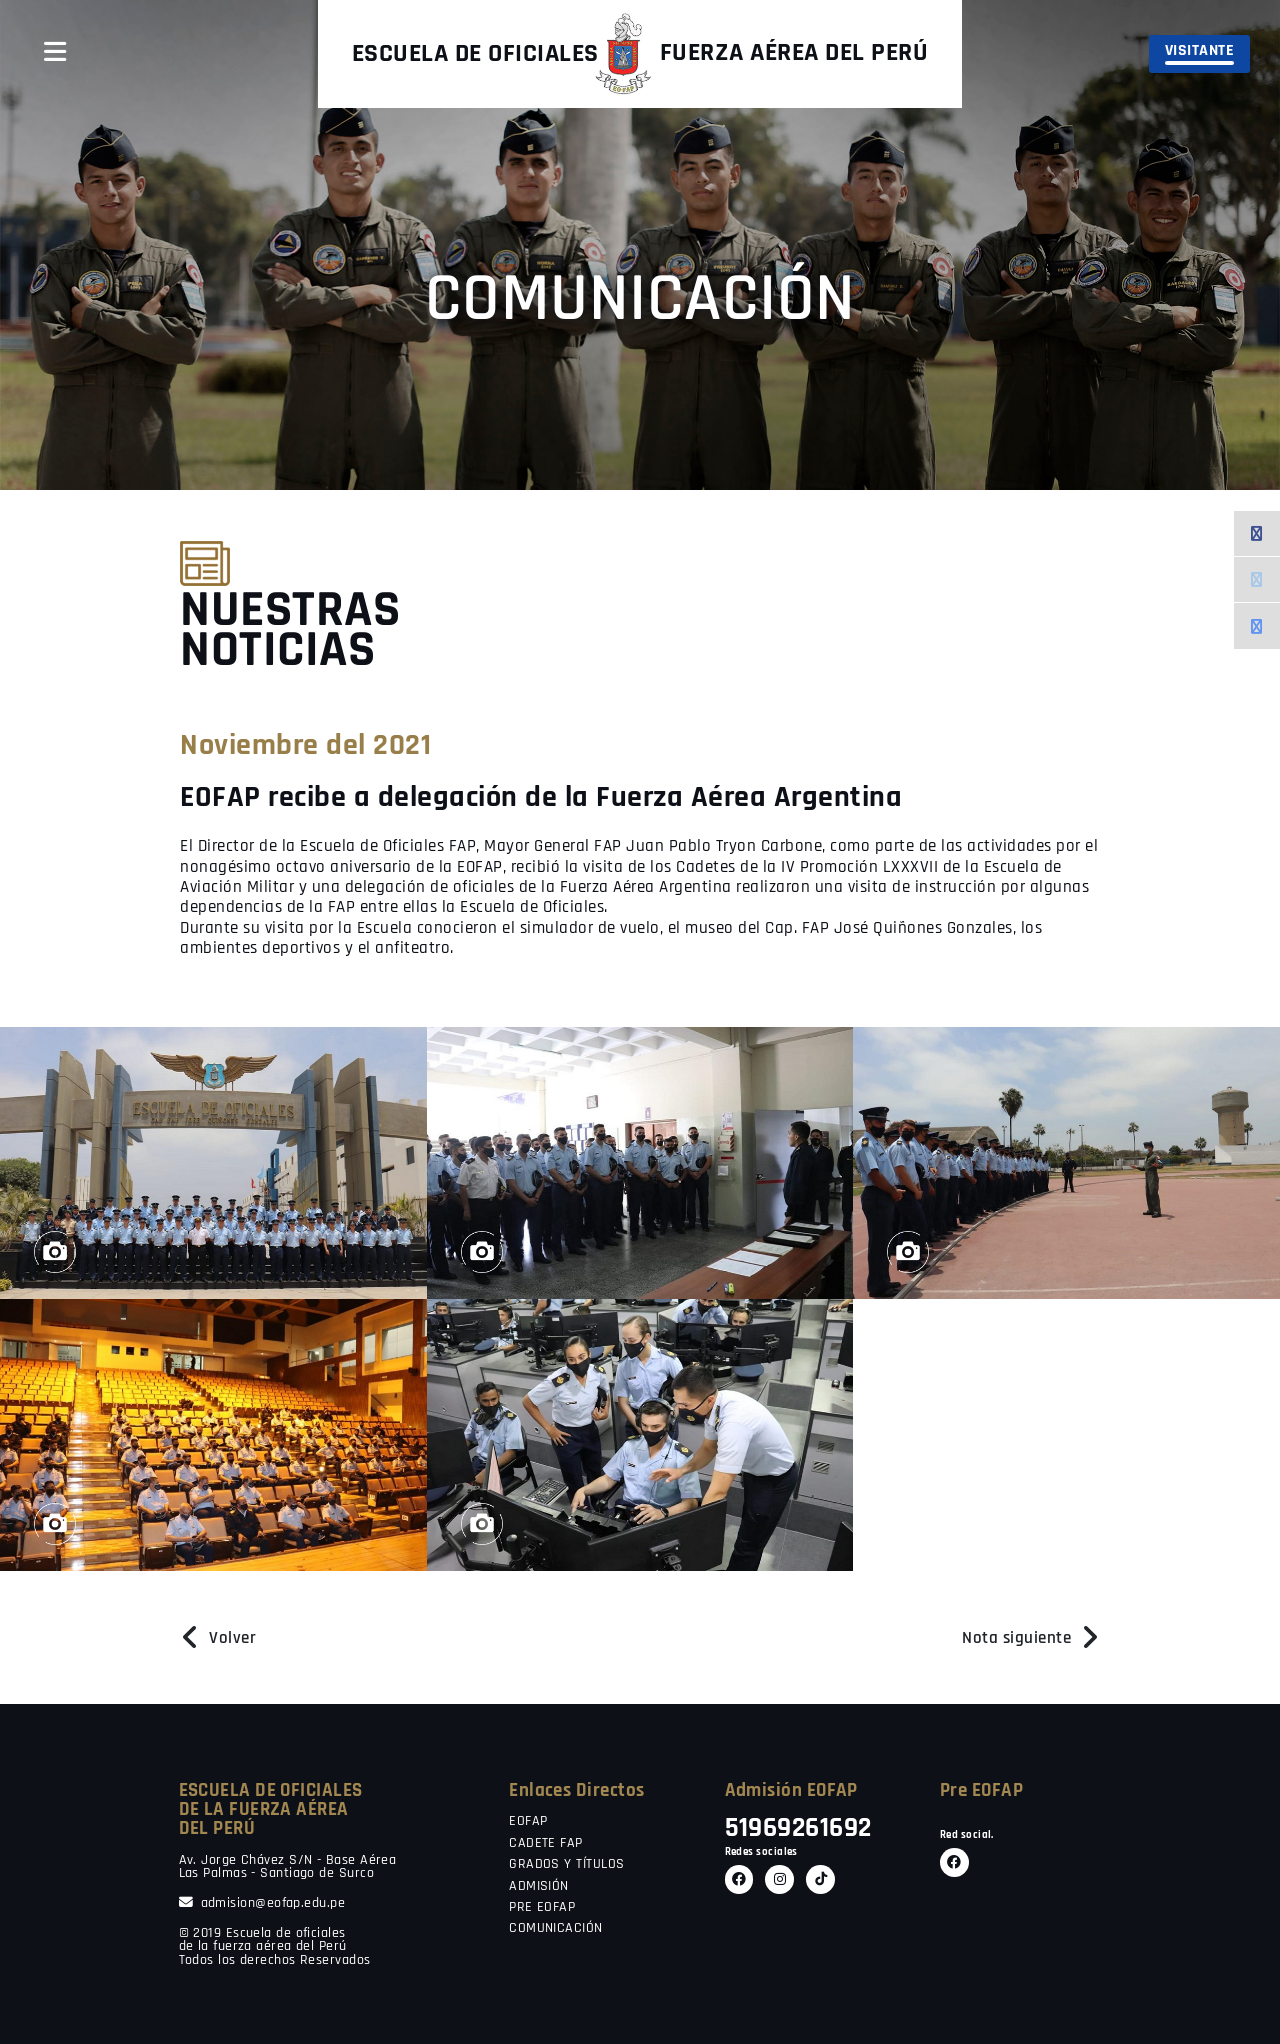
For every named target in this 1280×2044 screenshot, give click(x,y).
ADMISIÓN (539, 1887)
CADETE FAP (546, 1844)
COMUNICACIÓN (555, 1929)
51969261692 (798, 1828)
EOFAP (528, 1822)
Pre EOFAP (981, 1790)
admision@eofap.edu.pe (262, 1903)
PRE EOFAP (542, 1908)
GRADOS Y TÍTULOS (566, 1865)
